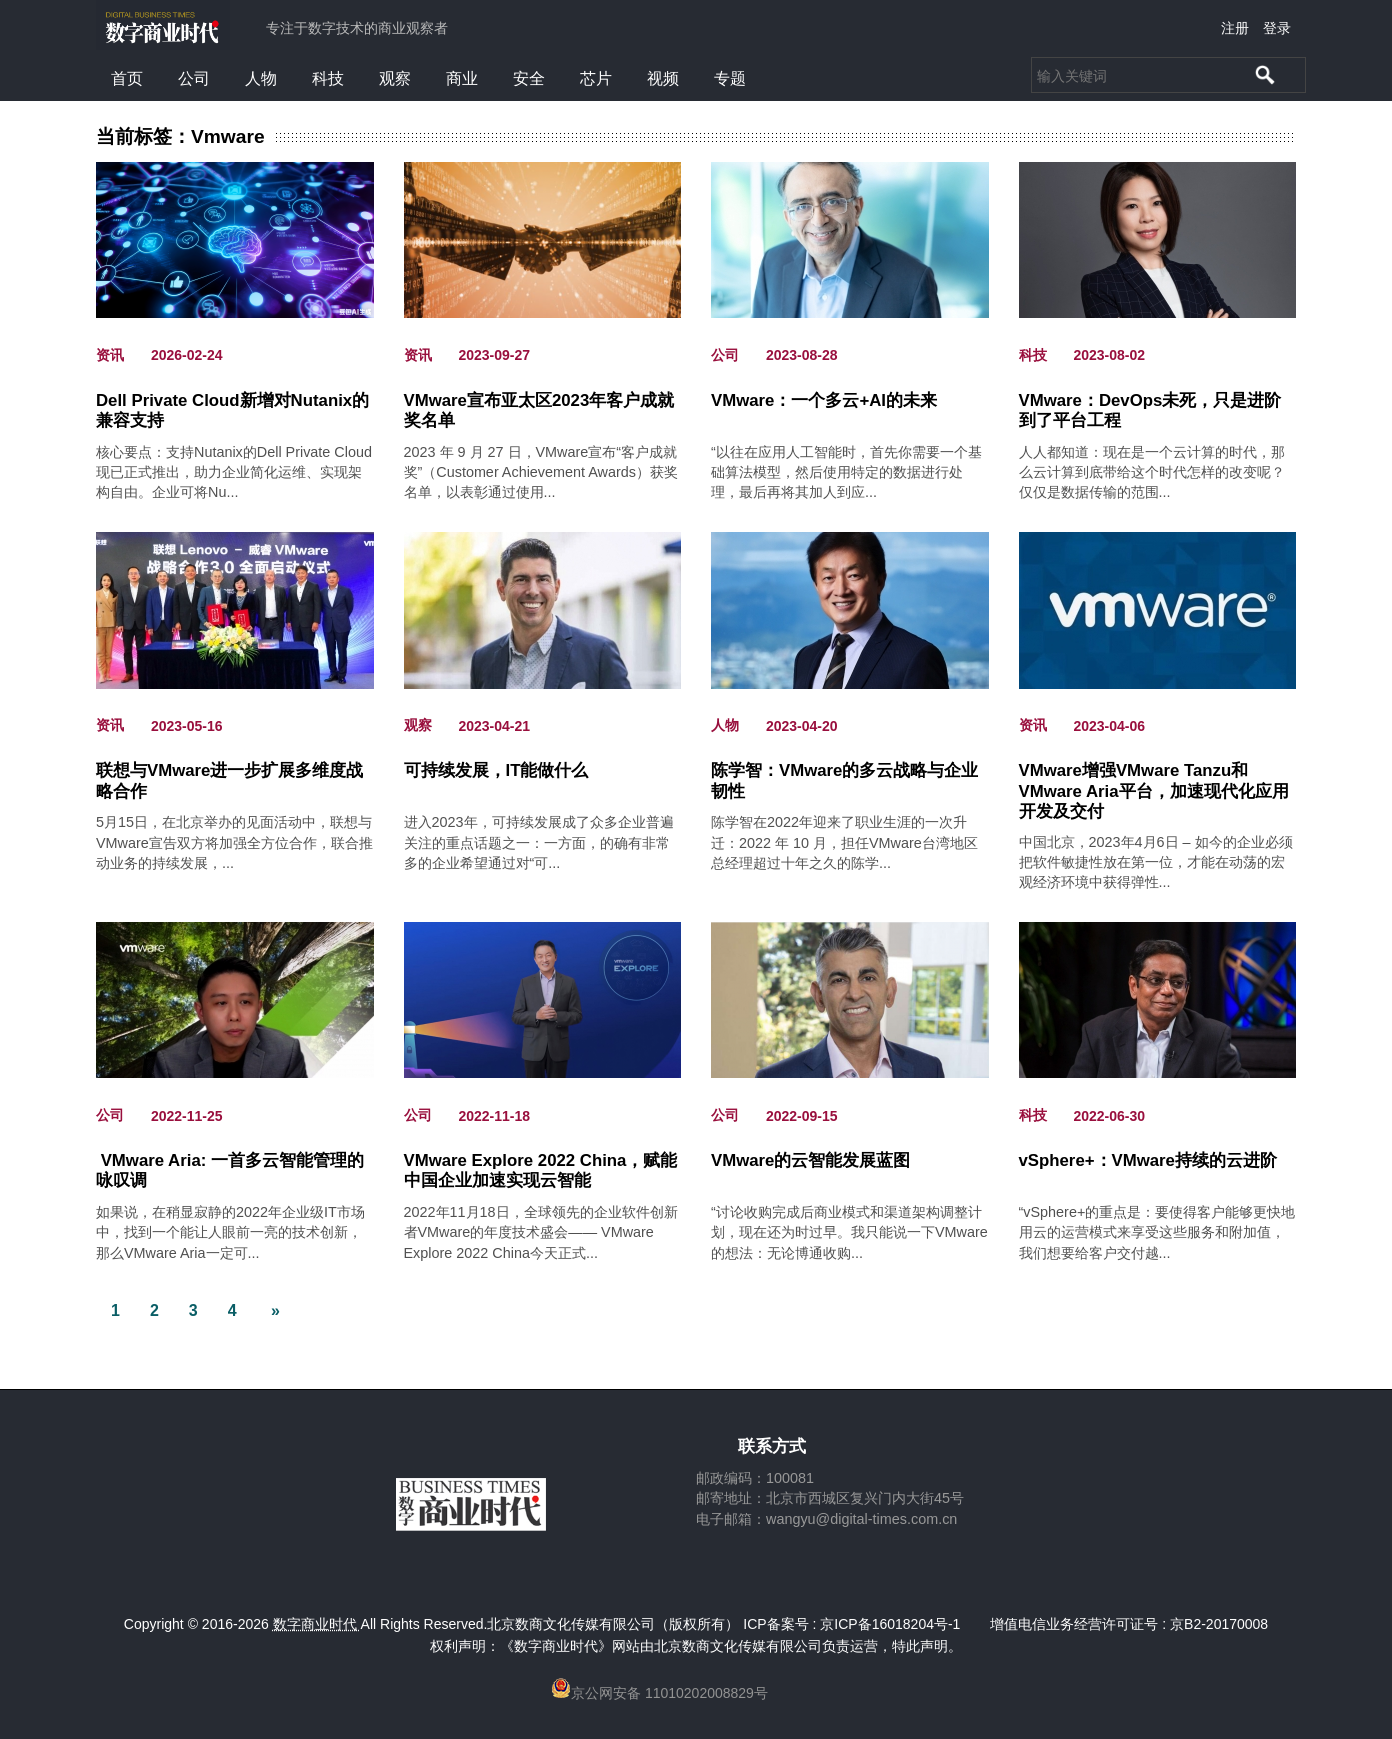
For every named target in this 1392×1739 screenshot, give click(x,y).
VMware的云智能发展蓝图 (810, 1160)
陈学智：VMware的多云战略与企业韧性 (844, 780)
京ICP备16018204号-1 (890, 1624)
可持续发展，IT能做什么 (496, 770)
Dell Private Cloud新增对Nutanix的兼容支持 (232, 410)
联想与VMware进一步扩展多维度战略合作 (229, 780)
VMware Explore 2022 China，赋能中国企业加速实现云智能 (541, 1170)
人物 (261, 78)
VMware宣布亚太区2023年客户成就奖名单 (539, 410)
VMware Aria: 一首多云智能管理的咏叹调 (230, 1170)
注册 (1235, 28)
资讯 (110, 355)
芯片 (596, 78)
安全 (529, 78)
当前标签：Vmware (180, 137)
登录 (1277, 28)
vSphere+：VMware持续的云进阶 (1148, 1160)
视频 (663, 78)
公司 (194, 78)
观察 (395, 78)
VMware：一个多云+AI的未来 (824, 400)
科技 (328, 78)
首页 (127, 78)
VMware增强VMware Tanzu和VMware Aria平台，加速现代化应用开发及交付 (1154, 781)
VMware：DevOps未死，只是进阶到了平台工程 (1150, 410)
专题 (730, 78)
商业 (462, 78)
